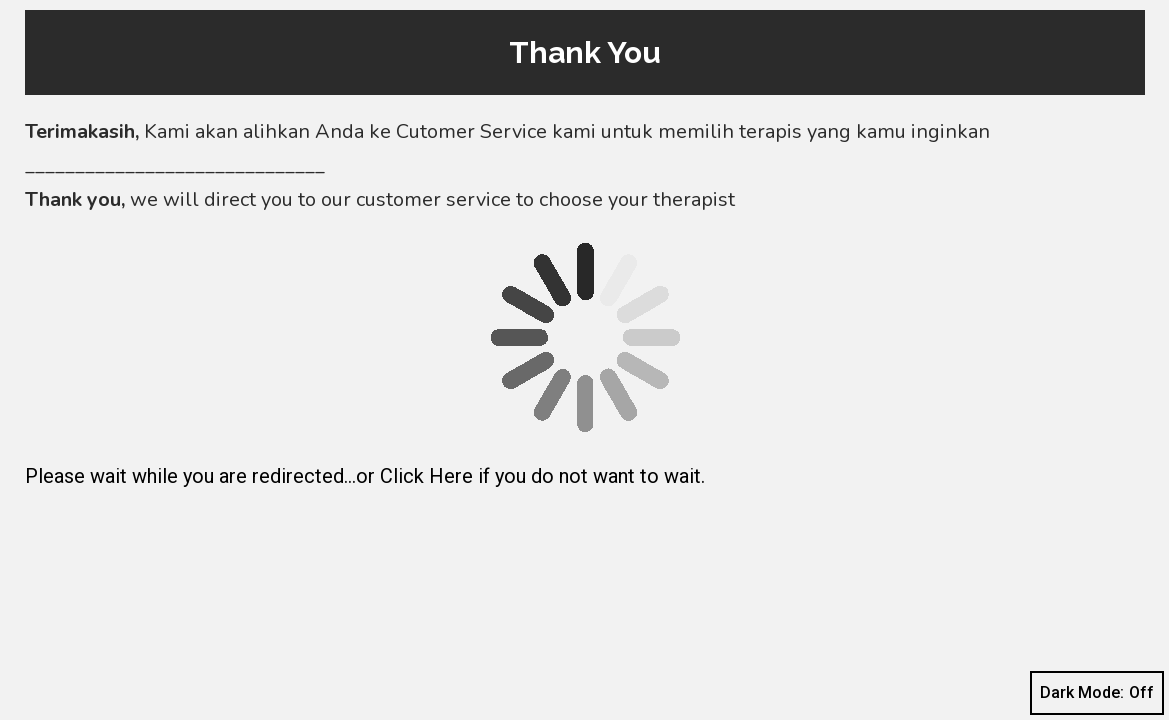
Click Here (426, 476)
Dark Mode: (1097, 693)
